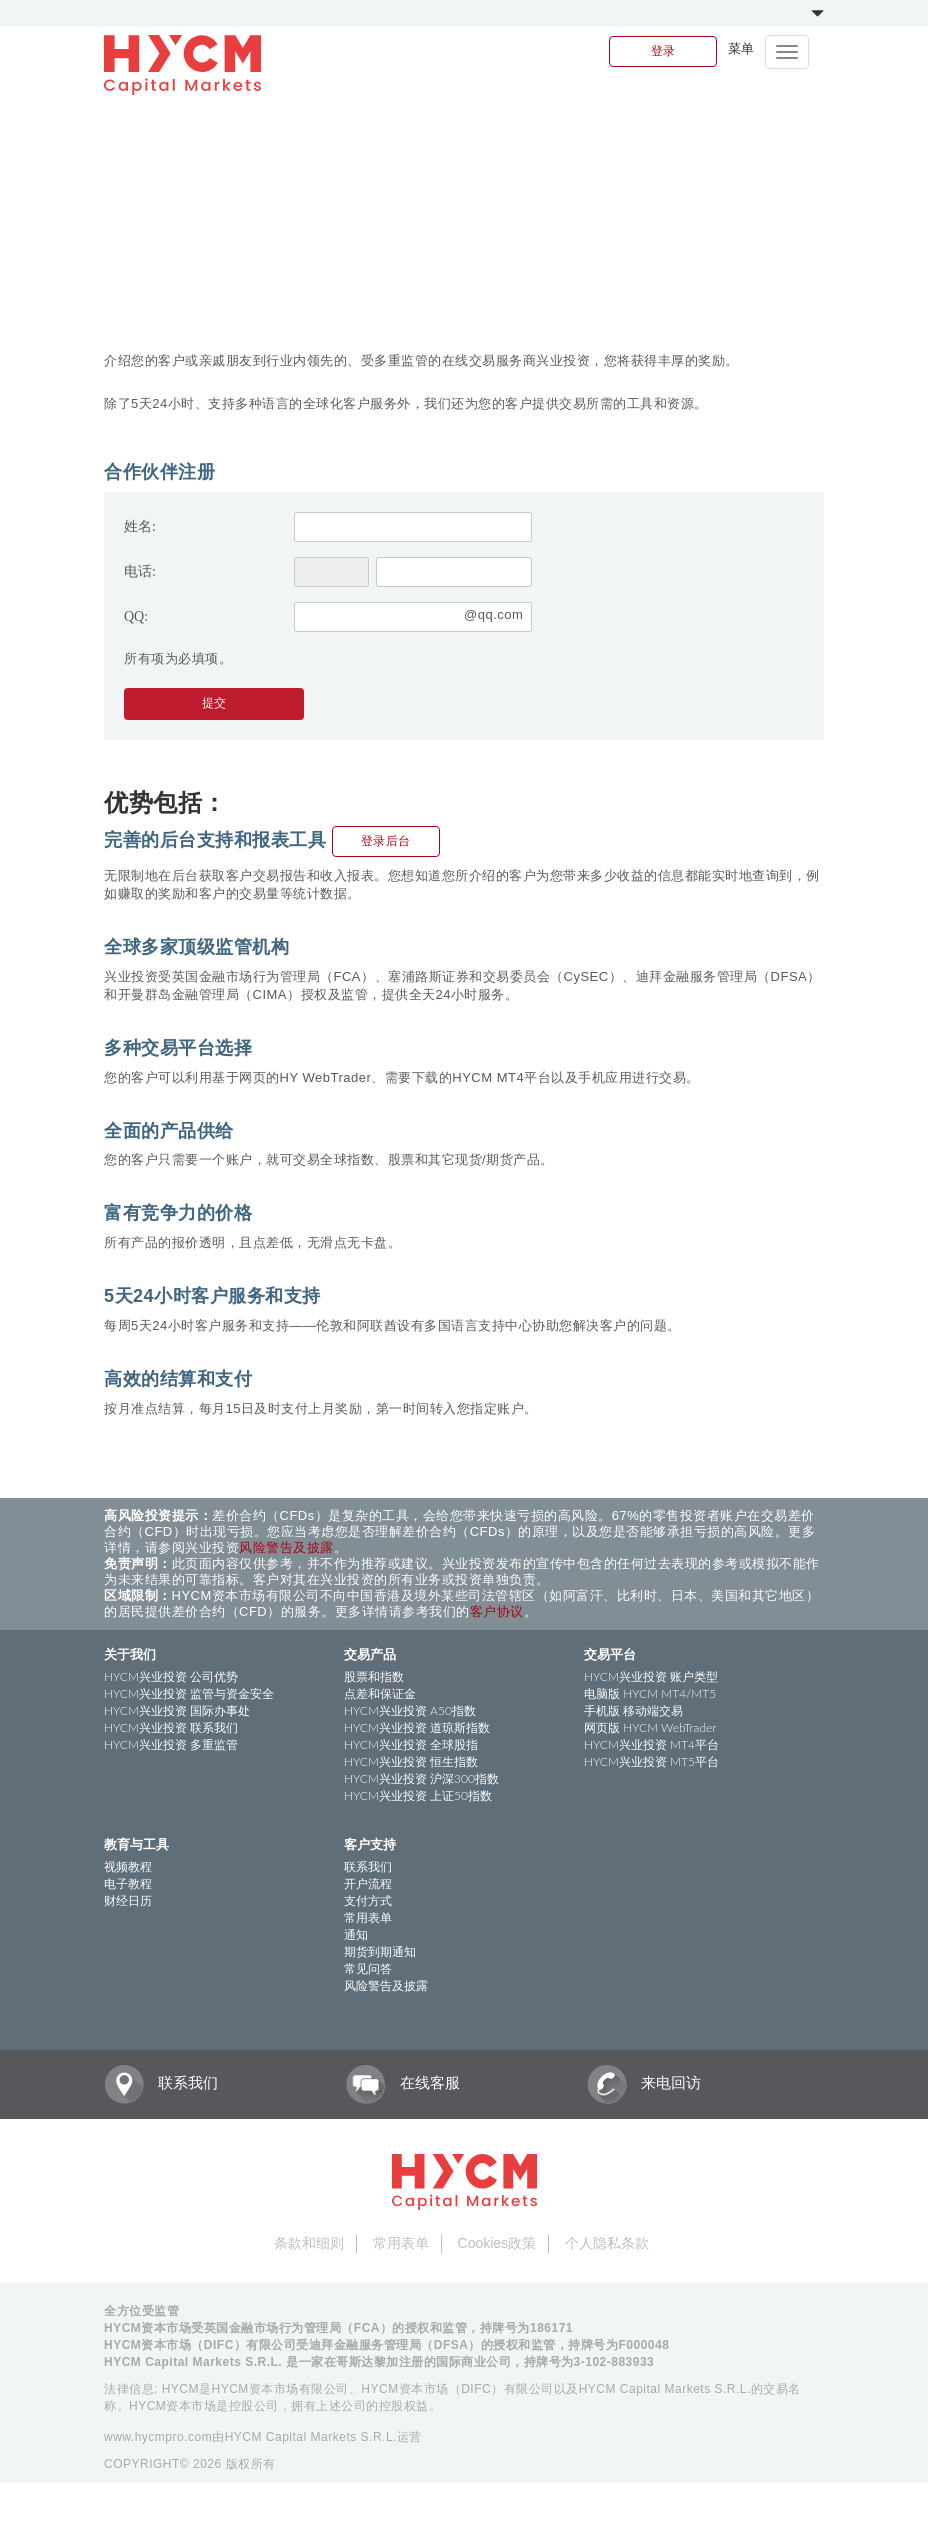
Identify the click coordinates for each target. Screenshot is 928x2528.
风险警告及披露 (286, 1547)
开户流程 (368, 1883)
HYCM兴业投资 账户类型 (651, 1676)
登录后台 (386, 841)
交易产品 (370, 1654)
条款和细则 (309, 2243)
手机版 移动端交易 (633, 1710)
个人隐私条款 (607, 2243)
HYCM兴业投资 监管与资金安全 (189, 1693)
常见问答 (368, 1968)
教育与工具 (136, 1844)
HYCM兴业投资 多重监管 (171, 1744)
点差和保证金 (380, 1693)
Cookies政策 (497, 2243)
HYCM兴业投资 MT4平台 (651, 1744)
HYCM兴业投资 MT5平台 (651, 1761)
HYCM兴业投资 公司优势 (171, 1676)
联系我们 (368, 1866)
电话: (140, 571)
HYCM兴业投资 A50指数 (410, 1710)
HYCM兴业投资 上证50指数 (418, 1795)
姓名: (140, 526)
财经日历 (128, 1900)
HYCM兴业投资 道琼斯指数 (417, 1727)
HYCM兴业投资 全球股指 (411, 1744)
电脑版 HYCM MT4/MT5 (650, 1693)
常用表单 (368, 1917)
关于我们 (130, 1654)
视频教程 (128, 1866)
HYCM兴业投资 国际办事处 (177, 1710)
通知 (356, 1934)
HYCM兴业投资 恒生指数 (411, 1761)
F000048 (644, 2345)
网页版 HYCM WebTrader (650, 1727)
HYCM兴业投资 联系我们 (171, 1727)
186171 (551, 2328)
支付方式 (368, 1900)
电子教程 (128, 1883)
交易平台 (610, 1654)
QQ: (136, 616)
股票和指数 (374, 1676)
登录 (663, 51)
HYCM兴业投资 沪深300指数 (421, 1778)
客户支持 (370, 1844)
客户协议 (497, 1611)
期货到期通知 (380, 1951)
